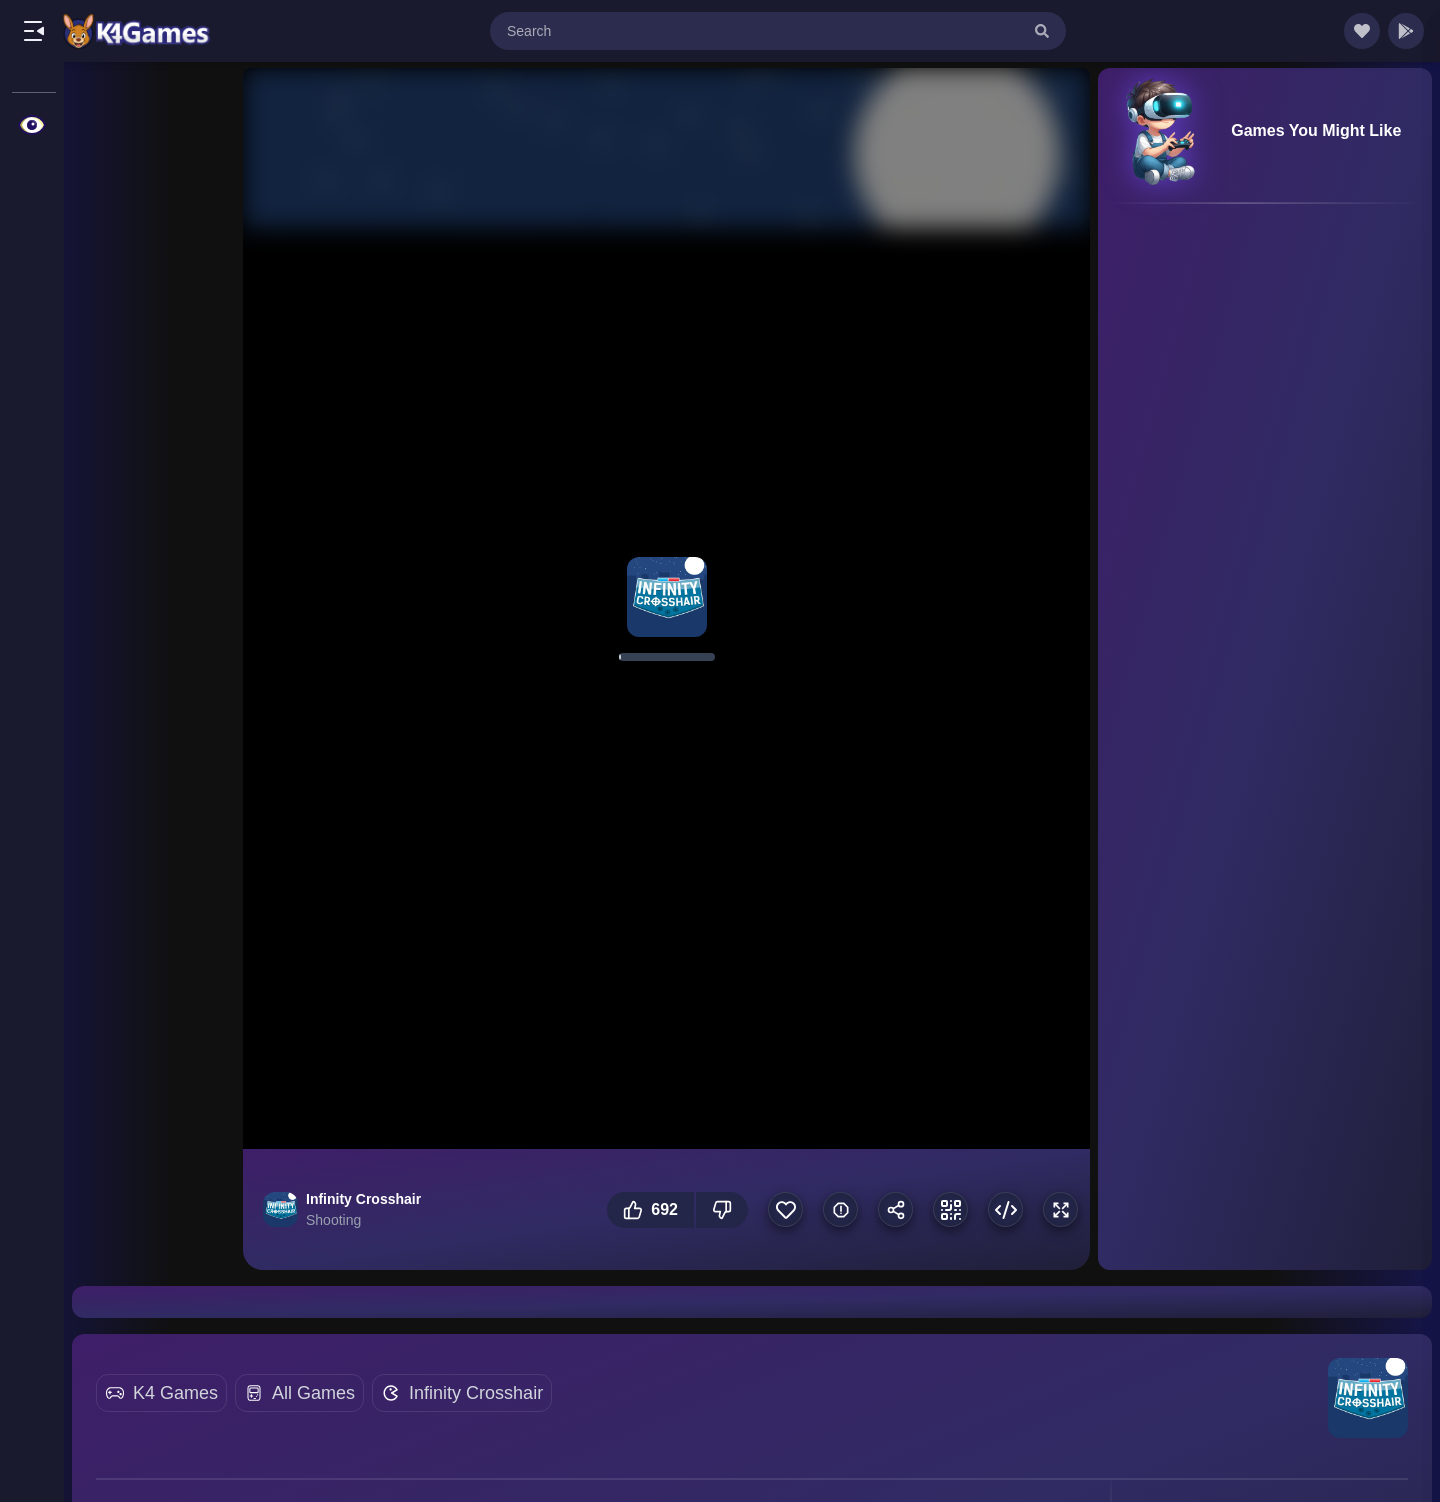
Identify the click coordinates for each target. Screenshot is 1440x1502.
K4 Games (175, 1393)
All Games (313, 1393)
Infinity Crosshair (476, 1393)
